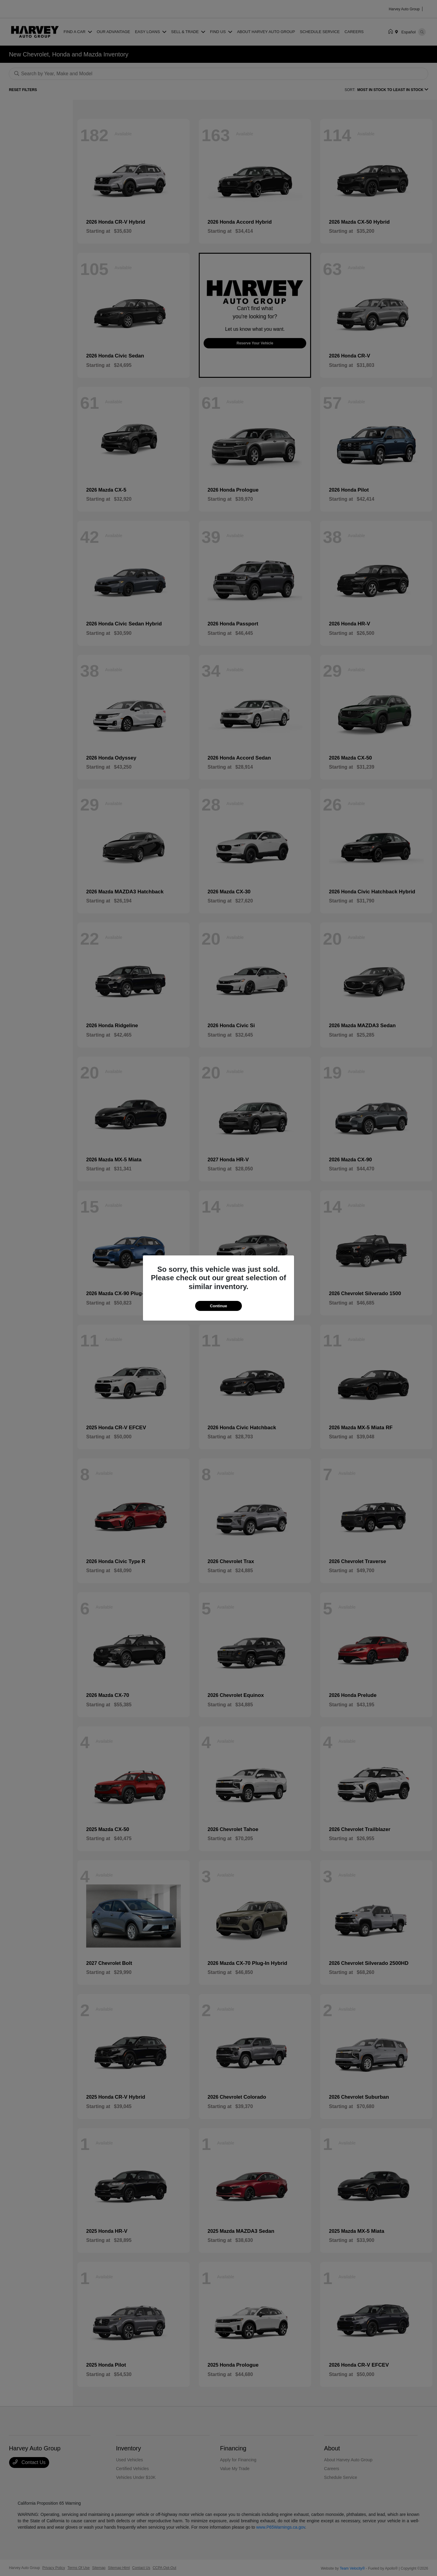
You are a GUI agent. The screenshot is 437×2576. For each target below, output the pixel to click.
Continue (218, 1306)
